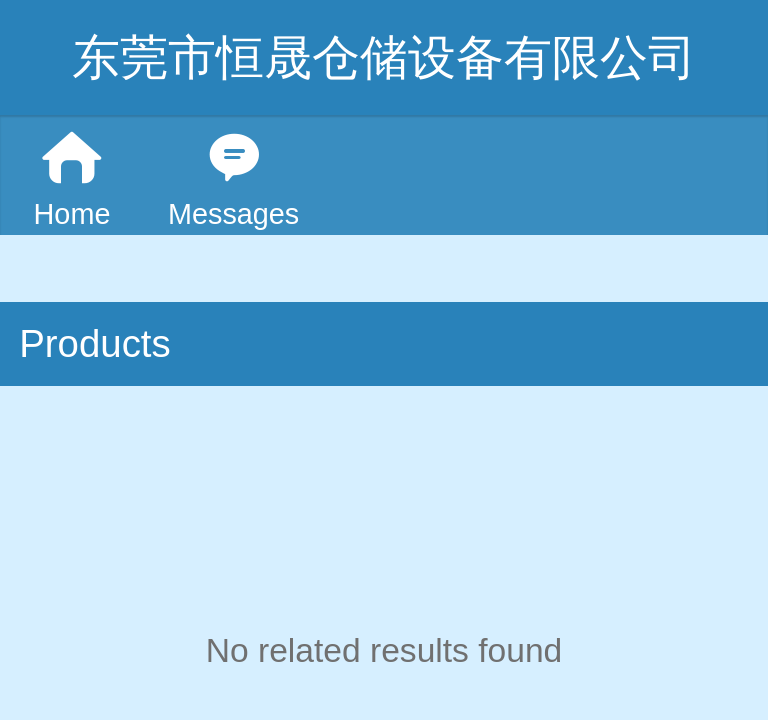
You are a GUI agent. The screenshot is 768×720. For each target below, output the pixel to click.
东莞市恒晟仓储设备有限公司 (384, 57)
